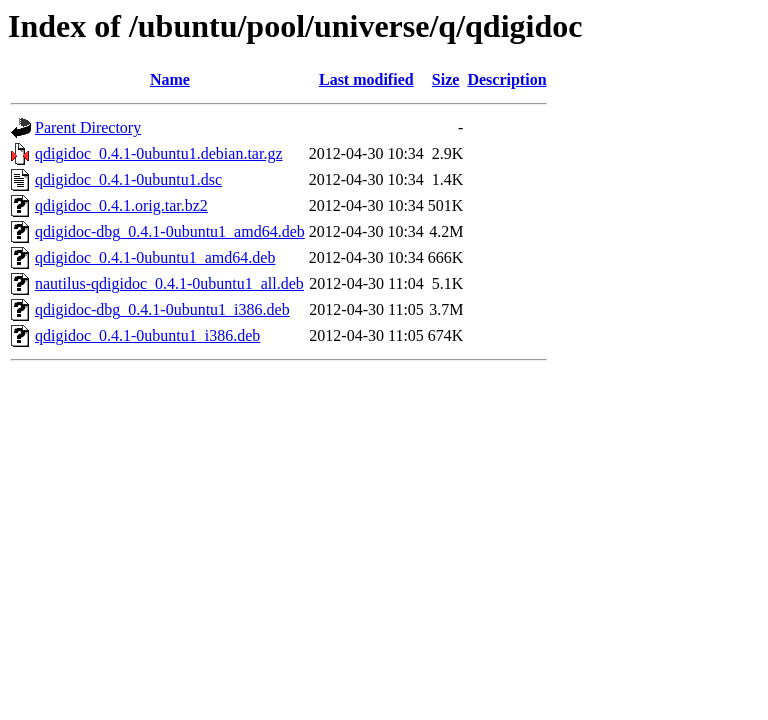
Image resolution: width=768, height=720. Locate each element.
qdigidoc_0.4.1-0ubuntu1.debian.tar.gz (159, 153)
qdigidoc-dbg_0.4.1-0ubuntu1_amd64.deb (170, 231)
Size (446, 79)
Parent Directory (88, 127)
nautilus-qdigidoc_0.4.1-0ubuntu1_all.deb (169, 283)
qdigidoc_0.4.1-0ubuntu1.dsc (128, 179)
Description (506, 79)
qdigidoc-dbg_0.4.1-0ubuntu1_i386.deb (162, 309)
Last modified (366, 79)
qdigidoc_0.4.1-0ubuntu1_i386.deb (147, 335)
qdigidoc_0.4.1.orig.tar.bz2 (121, 205)
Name (170, 79)
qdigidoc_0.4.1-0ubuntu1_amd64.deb (155, 257)
